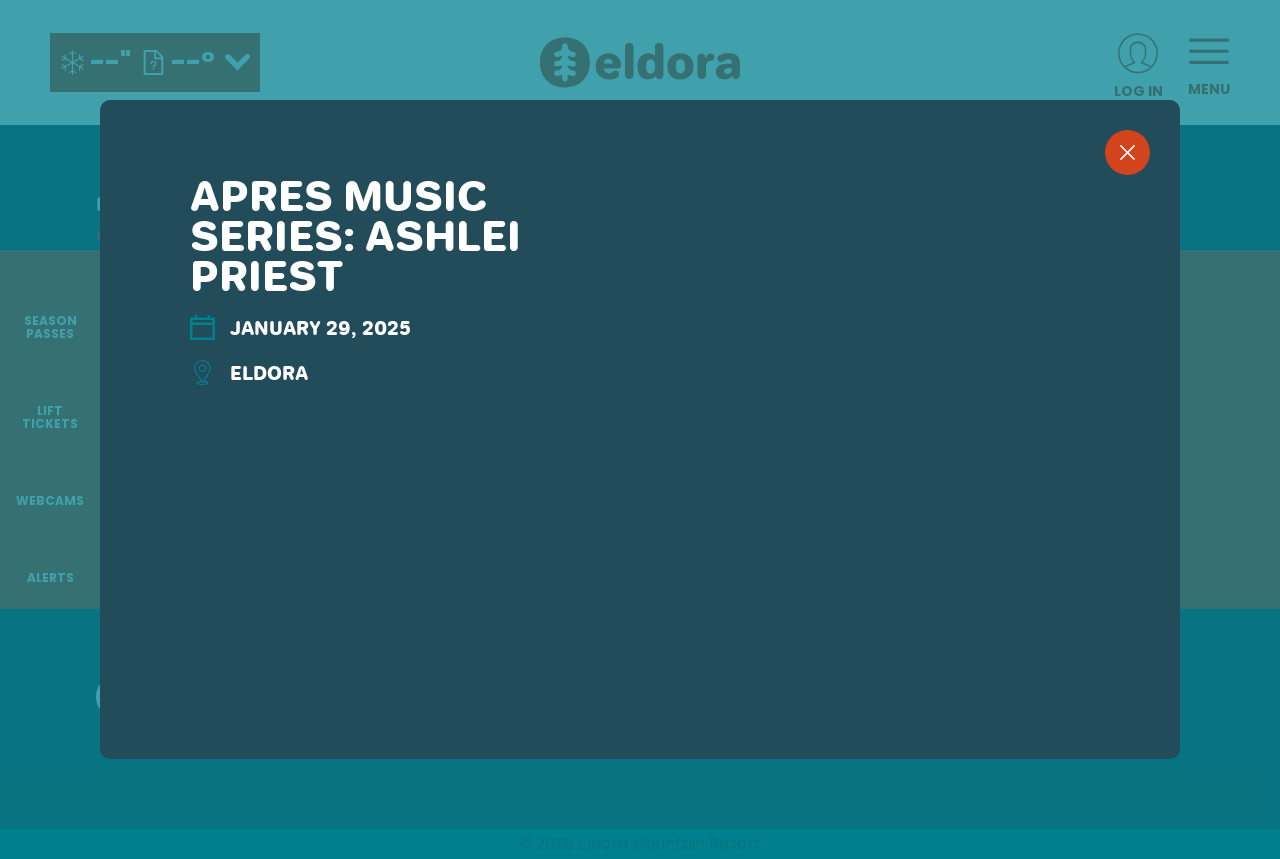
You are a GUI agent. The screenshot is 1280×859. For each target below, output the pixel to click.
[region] (640, 462)
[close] (1127, 152)
